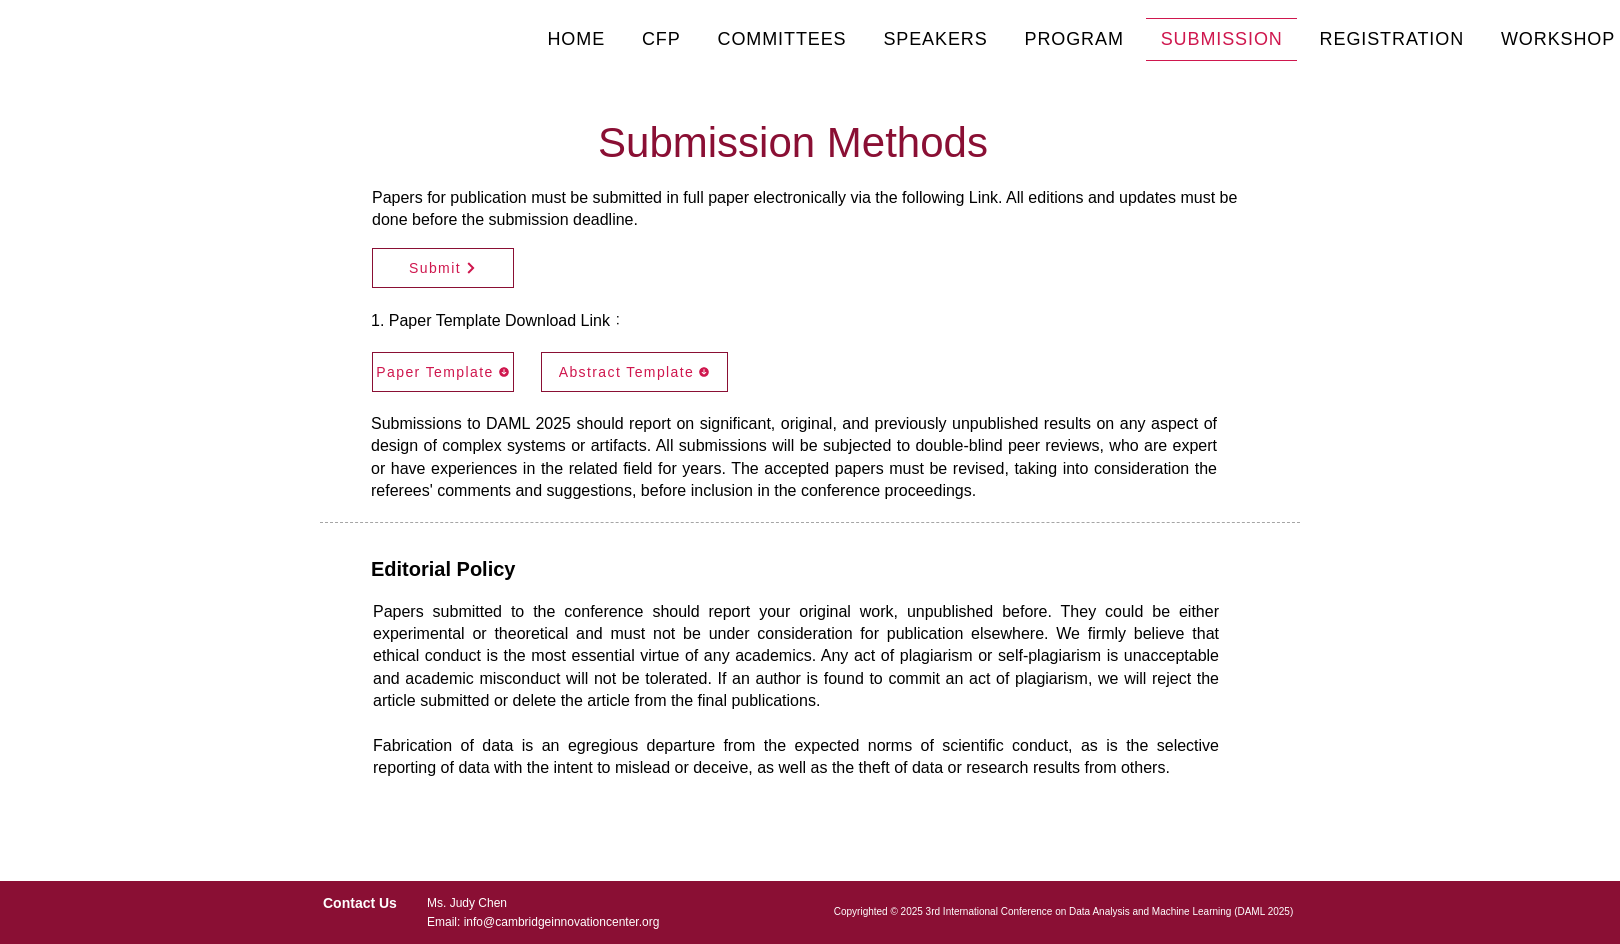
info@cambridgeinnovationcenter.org (562, 922)
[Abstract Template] (634, 372)
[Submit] (443, 268)
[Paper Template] (443, 372)
